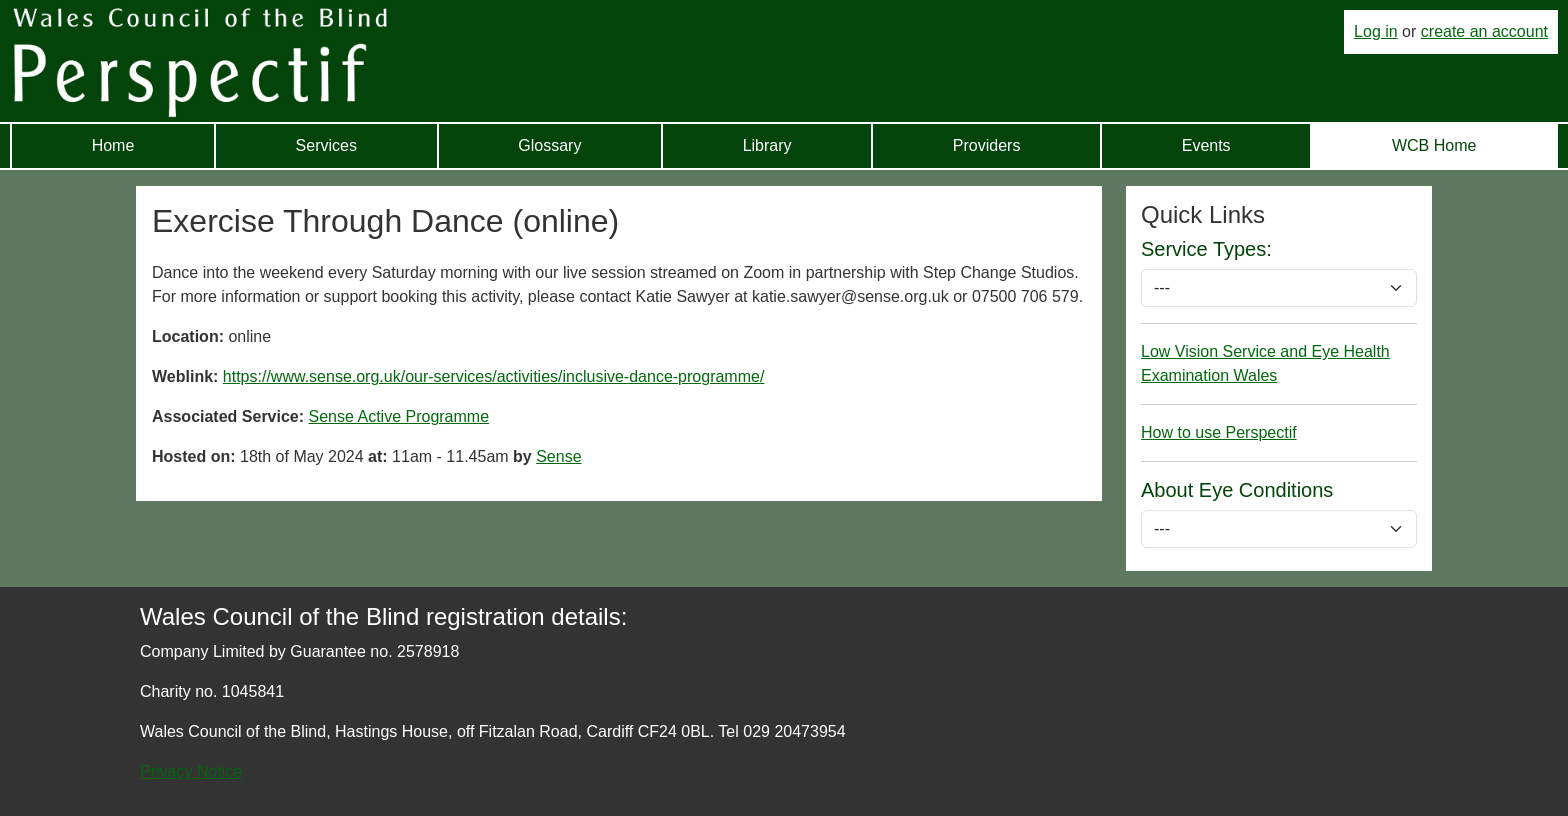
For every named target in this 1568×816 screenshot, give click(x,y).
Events (1206, 145)
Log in (1376, 31)
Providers (987, 145)
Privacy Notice (191, 771)
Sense (558, 456)
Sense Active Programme (399, 416)
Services (326, 145)
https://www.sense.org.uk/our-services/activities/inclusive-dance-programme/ (494, 376)
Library (767, 145)
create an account (1484, 31)
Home (113, 145)
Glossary (549, 145)
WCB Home (1434, 145)
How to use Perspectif (1219, 432)
